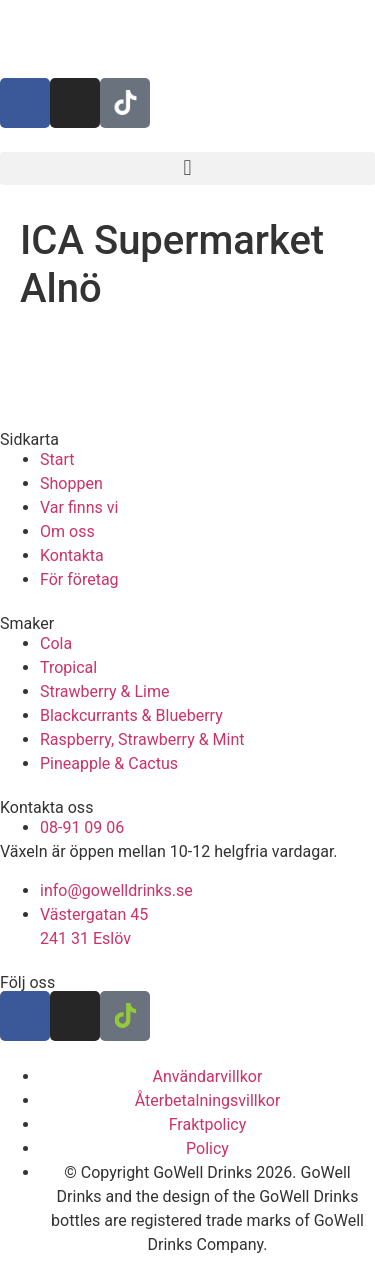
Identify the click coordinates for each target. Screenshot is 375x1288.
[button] (187, 168)
